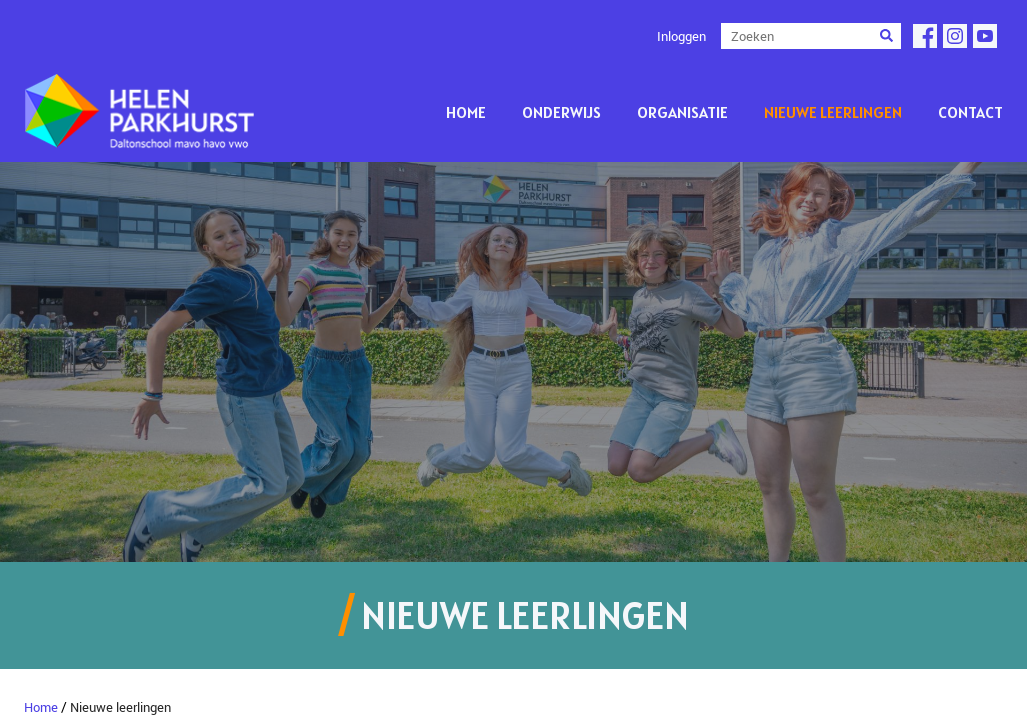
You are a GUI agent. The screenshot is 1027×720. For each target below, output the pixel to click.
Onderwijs (561, 112)
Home (466, 112)
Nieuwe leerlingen (833, 112)
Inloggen (681, 36)
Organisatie (682, 112)
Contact (970, 112)
